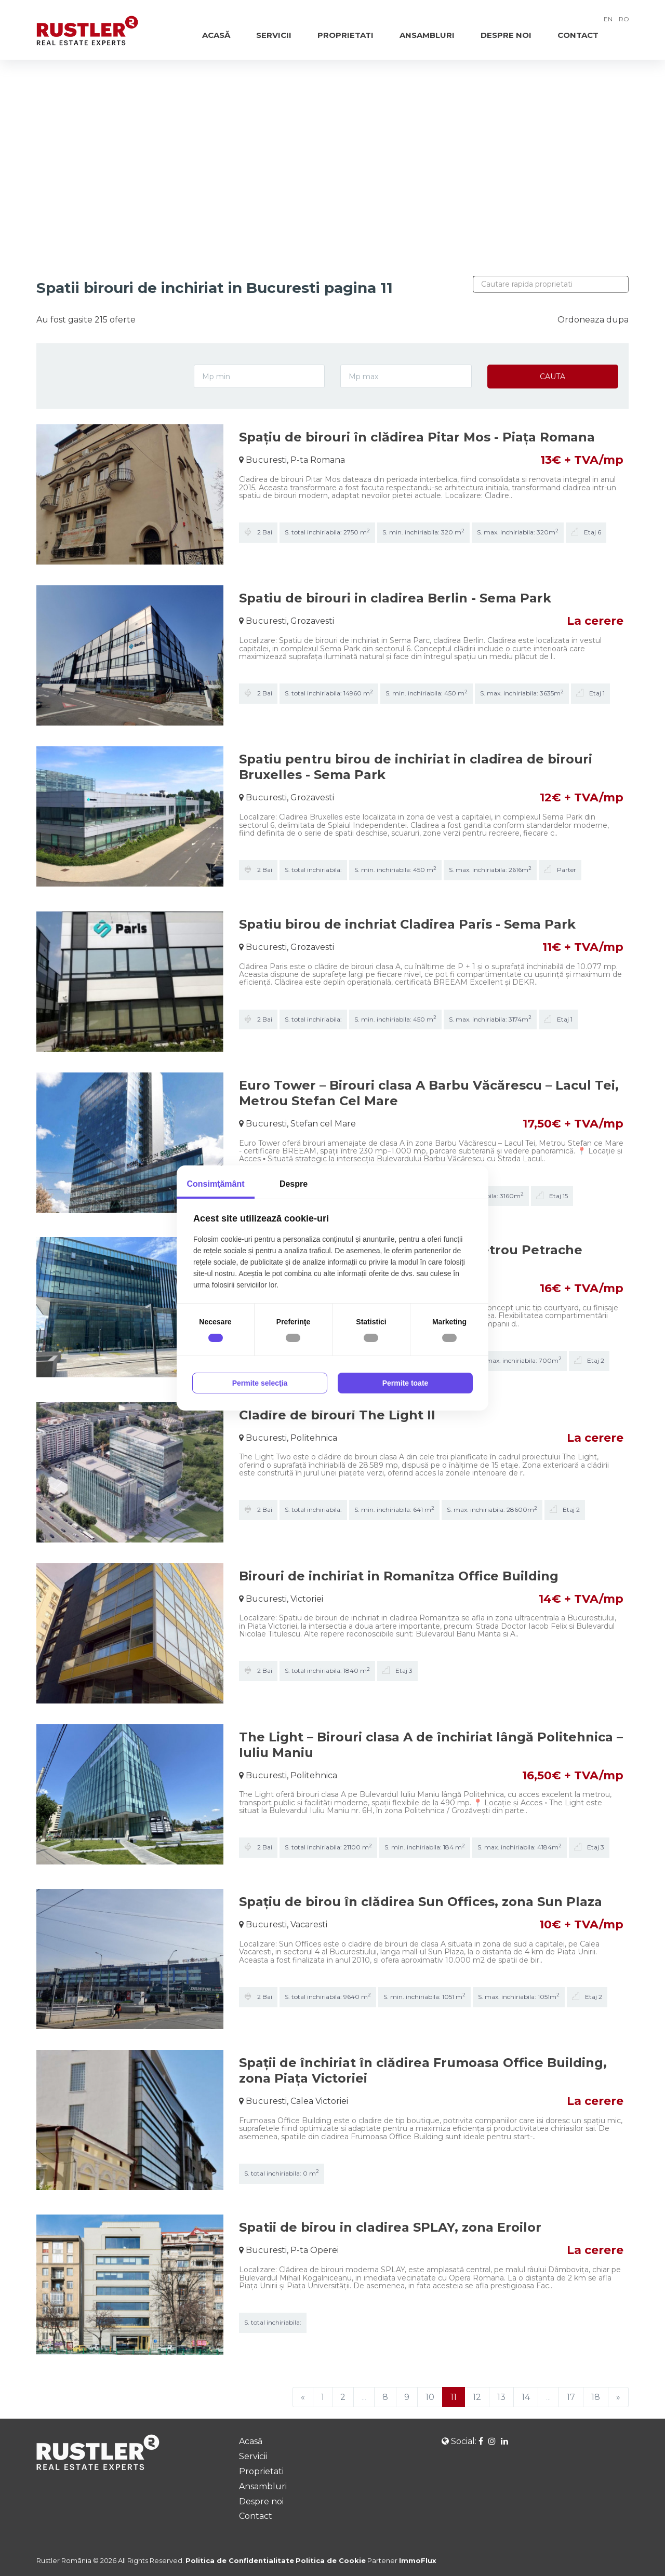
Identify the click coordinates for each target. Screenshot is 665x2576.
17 (571, 2397)
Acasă (216, 35)
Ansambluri (427, 35)
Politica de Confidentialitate (239, 2560)
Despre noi (506, 35)
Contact (577, 35)
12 (477, 2397)
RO (624, 19)
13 (501, 2397)
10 (429, 2397)
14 (526, 2397)
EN (608, 19)
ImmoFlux (417, 2560)
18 (595, 2397)
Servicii (273, 35)
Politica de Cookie (331, 2560)
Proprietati (345, 35)
